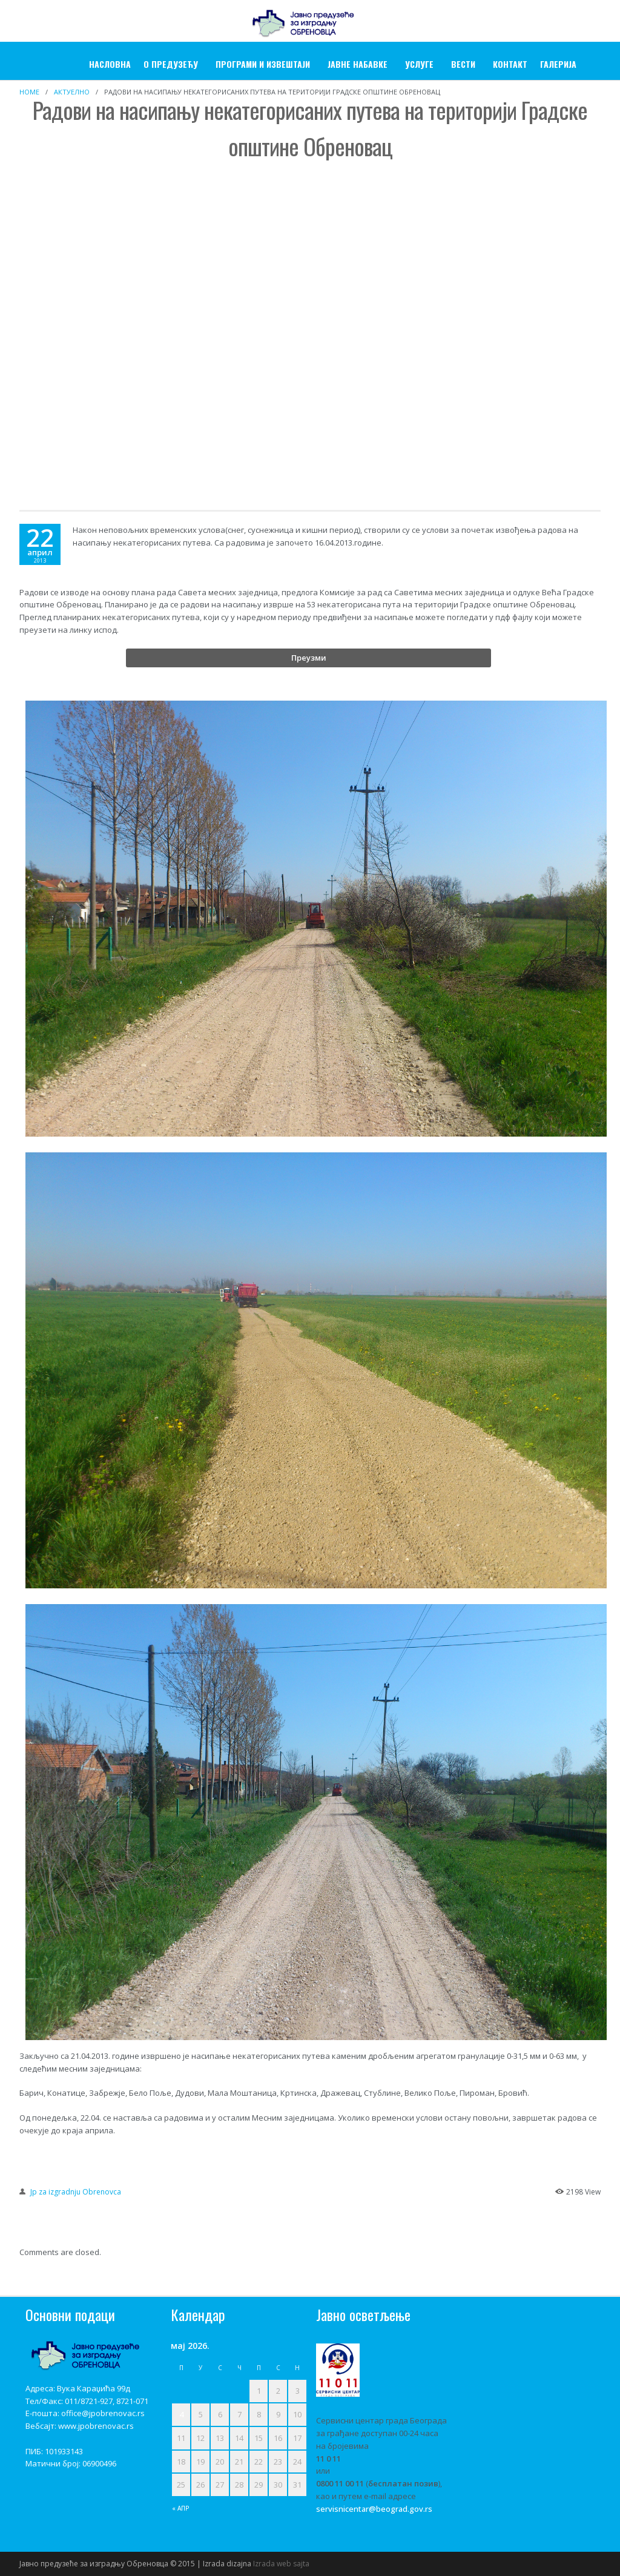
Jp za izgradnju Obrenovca (75, 2192)
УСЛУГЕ (419, 64)
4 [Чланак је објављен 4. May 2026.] (181, 2414)
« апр (181, 2508)
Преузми (308, 657)
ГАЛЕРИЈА (558, 64)
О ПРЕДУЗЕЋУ (170, 64)
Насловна (110, 64)
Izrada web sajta (281, 2563)
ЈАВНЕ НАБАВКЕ (358, 64)
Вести (463, 64)
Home (29, 91)
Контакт (510, 64)
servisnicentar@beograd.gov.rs (374, 2508)
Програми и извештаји (263, 64)
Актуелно (72, 91)
